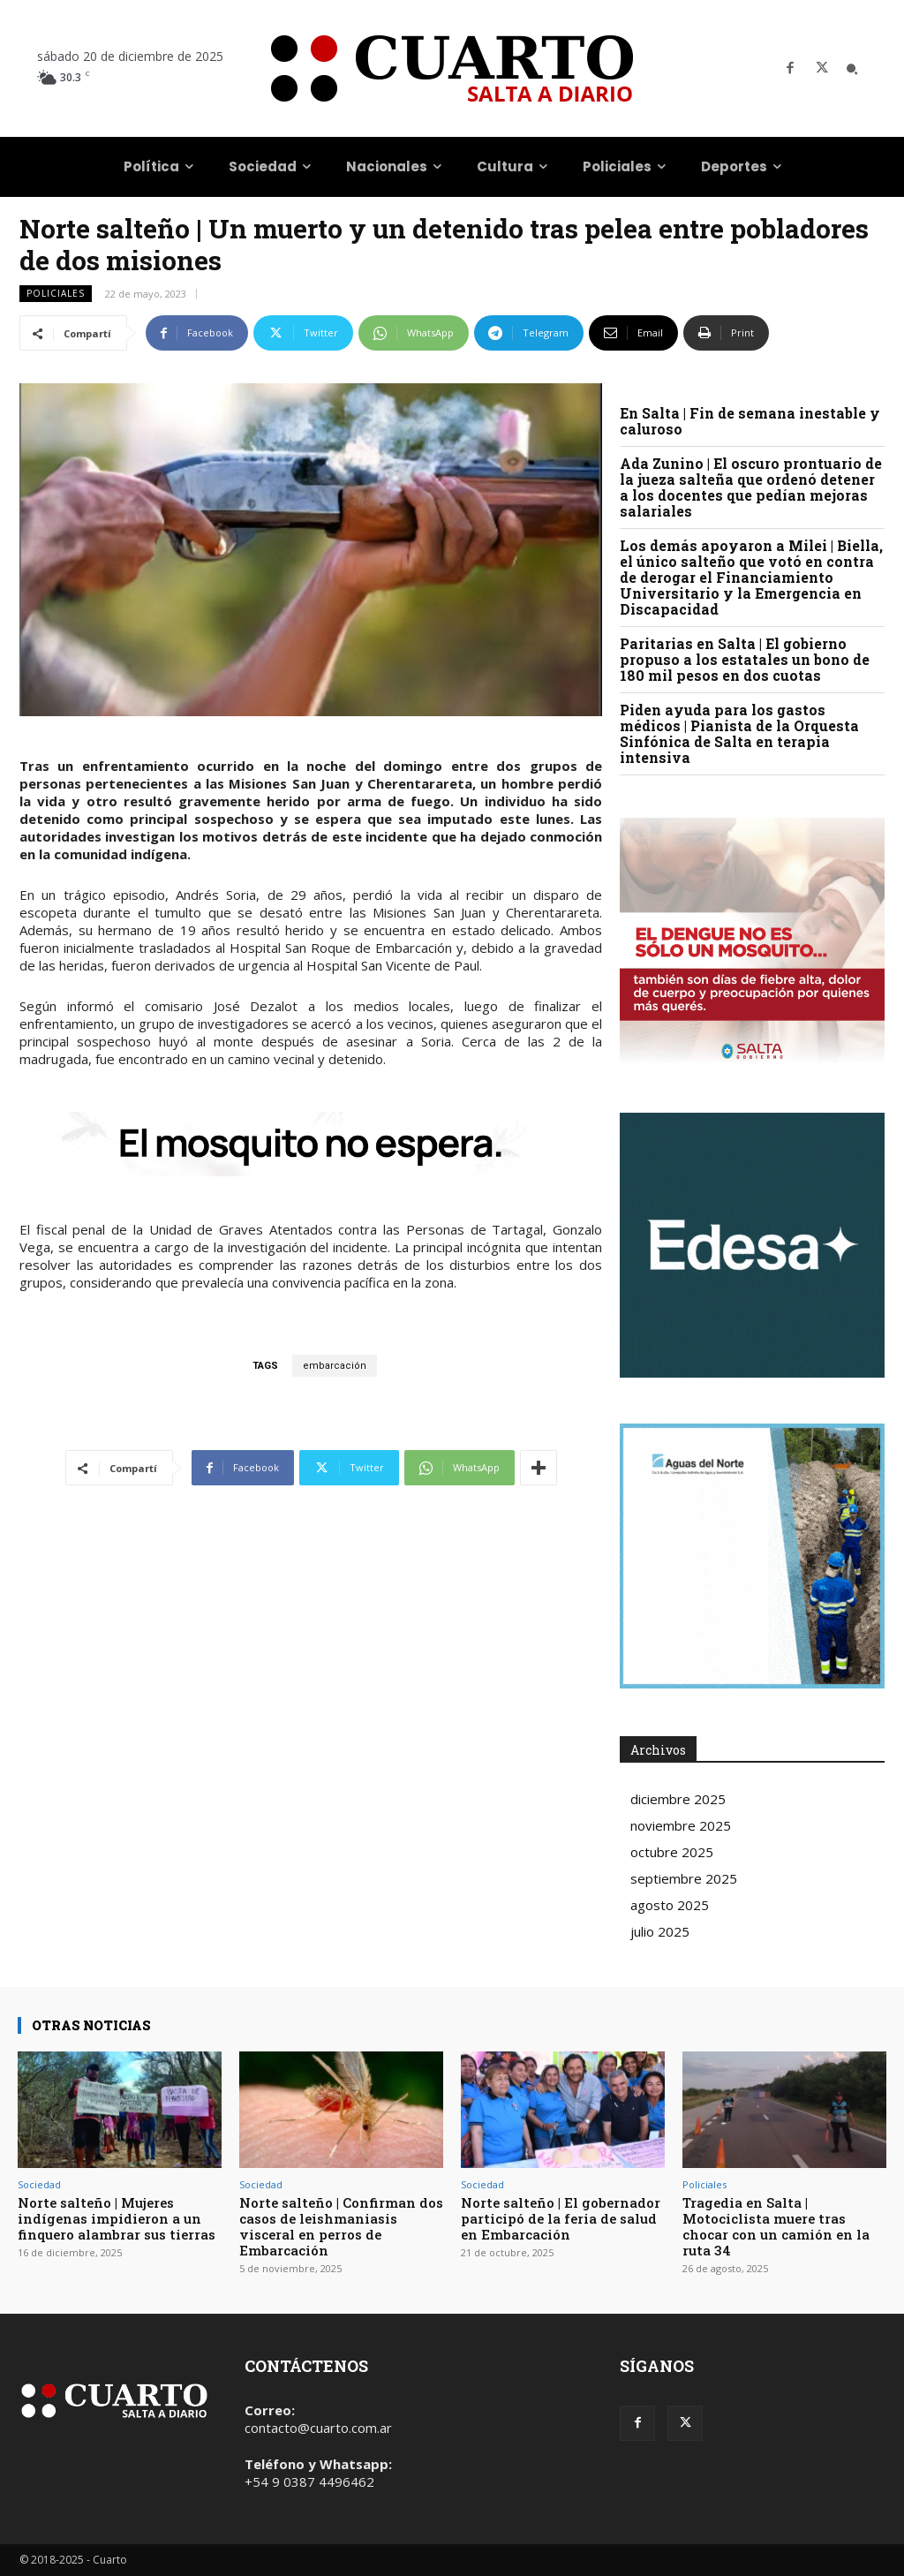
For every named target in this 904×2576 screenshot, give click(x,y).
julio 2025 (659, 1931)
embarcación (334, 1365)
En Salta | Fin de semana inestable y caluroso (750, 421)
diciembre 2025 (678, 1799)
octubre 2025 (671, 1852)
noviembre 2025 (680, 1825)
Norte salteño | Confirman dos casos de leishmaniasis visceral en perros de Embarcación (341, 2226)
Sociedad (39, 2184)
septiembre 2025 (683, 1878)
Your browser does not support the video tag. (752, 1245)
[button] (852, 69)
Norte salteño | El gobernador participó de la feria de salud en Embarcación (560, 2218)
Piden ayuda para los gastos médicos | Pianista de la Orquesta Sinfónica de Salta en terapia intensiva (739, 733)
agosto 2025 (669, 1905)
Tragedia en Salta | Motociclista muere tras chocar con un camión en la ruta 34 (776, 2226)
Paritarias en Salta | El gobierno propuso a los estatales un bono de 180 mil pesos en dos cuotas (745, 659)
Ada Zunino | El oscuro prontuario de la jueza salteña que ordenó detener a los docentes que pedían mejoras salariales (751, 487)
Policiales (55, 293)
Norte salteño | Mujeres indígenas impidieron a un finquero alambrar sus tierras (116, 2218)
